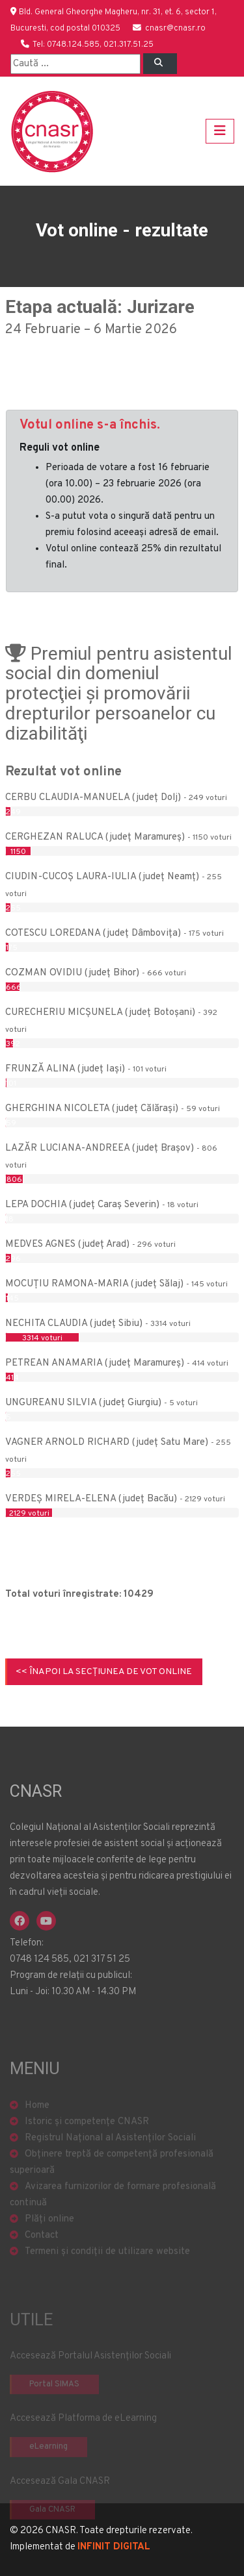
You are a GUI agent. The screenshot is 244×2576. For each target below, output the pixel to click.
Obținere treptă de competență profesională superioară (111, 2188)
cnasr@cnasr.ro (175, 28)
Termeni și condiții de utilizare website (107, 2277)
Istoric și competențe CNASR (87, 2148)
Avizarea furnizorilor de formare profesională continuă (113, 2221)
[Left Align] (160, 63)
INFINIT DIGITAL (113, 2547)
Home (37, 2131)
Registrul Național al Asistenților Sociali (110, 2164)
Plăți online (49, 2245)
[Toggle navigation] (220, 131)
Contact (42, 2261)
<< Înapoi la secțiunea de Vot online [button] (104, 1671)
